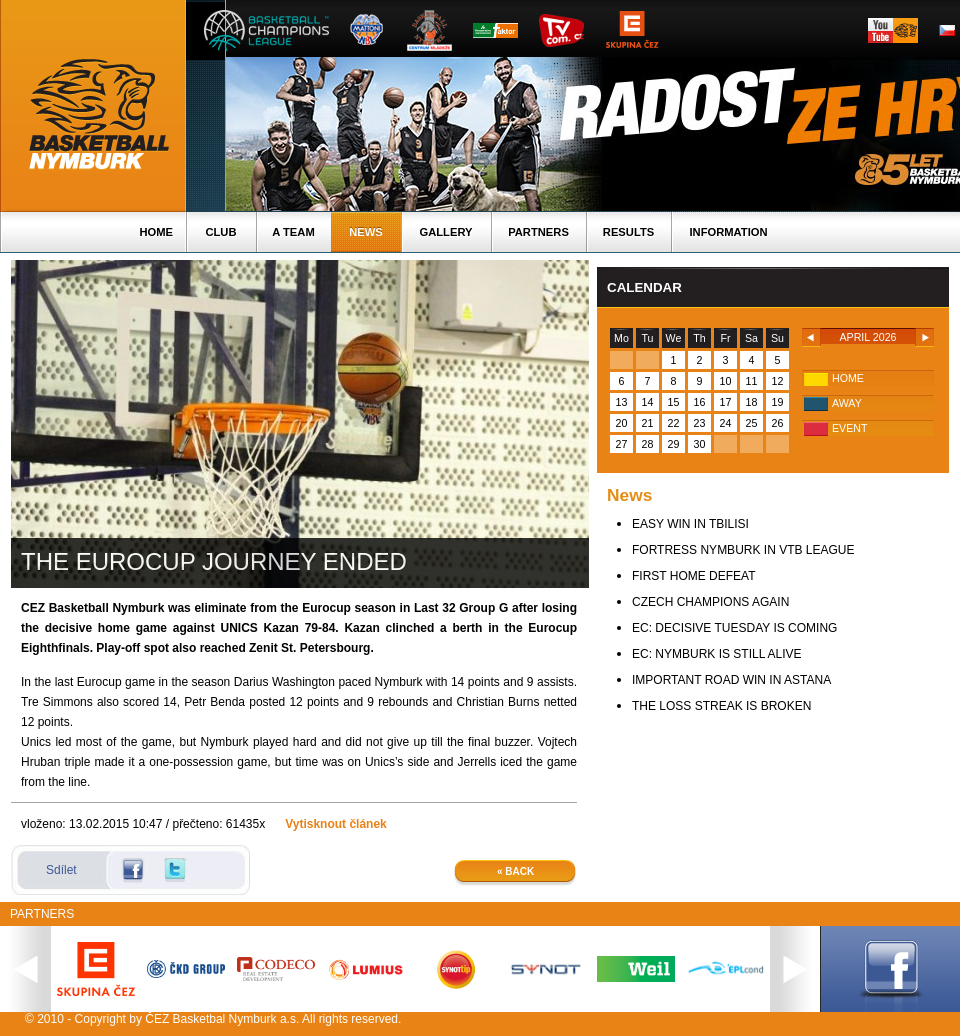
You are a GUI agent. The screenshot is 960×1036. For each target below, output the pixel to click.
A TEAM (293, 232)
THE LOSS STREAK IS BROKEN (721, 706)
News (366, 232)
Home (156, 232)
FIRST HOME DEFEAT (694, 576)
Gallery (445, 232)
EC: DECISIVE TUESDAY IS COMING (734, 628)
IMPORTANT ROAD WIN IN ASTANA (731, 680)
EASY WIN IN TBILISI (690, 524)
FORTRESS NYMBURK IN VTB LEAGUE (743, 550)
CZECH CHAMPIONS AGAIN (710, 602)
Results (628, 232)
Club (220, 232)
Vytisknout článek (336, 824)
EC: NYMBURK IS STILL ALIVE (717, 654)
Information (728, 232)
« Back (515, 871)
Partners (538, 232)
